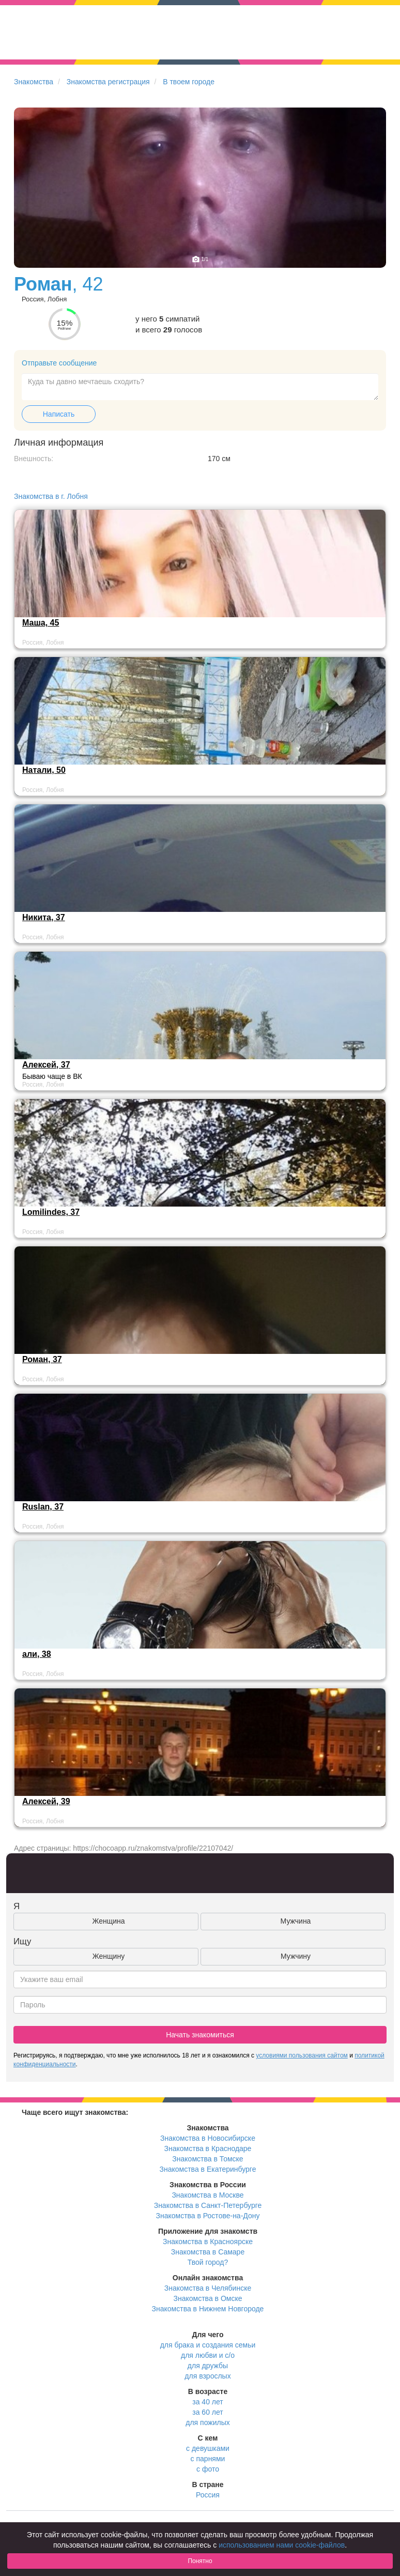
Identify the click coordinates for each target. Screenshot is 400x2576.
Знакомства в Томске (207, 2159)
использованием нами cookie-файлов (282, 2545)
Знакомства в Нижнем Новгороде (208, 2309)
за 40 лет (207, 2402)
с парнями (208, 2459)
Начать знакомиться (200, 2035)
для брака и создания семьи (208, 2345)
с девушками (207, 2448)
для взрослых (207, 2376)
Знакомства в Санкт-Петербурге (208, 2205)
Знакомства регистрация (108, 82)
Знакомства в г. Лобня (51, 496)
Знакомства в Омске (208, 2298)
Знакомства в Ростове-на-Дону (208, 2216)
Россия (208, 2495)
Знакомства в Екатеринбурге (208, 2169)
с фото (207, 2469)
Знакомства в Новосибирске (207, 2138)
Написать (58, 414)
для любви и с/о (208, 2355)
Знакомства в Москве (207, 2195)
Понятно (200, 2561)
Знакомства (33, 82)
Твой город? (208, 2262)
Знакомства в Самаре (207, 2252)
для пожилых (207, 2422)
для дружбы (208, 2365)
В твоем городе (188, 82)
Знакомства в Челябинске (207, 2288)
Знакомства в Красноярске (208, 2241)
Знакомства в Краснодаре (208, 2148)
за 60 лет (207, 2412)
